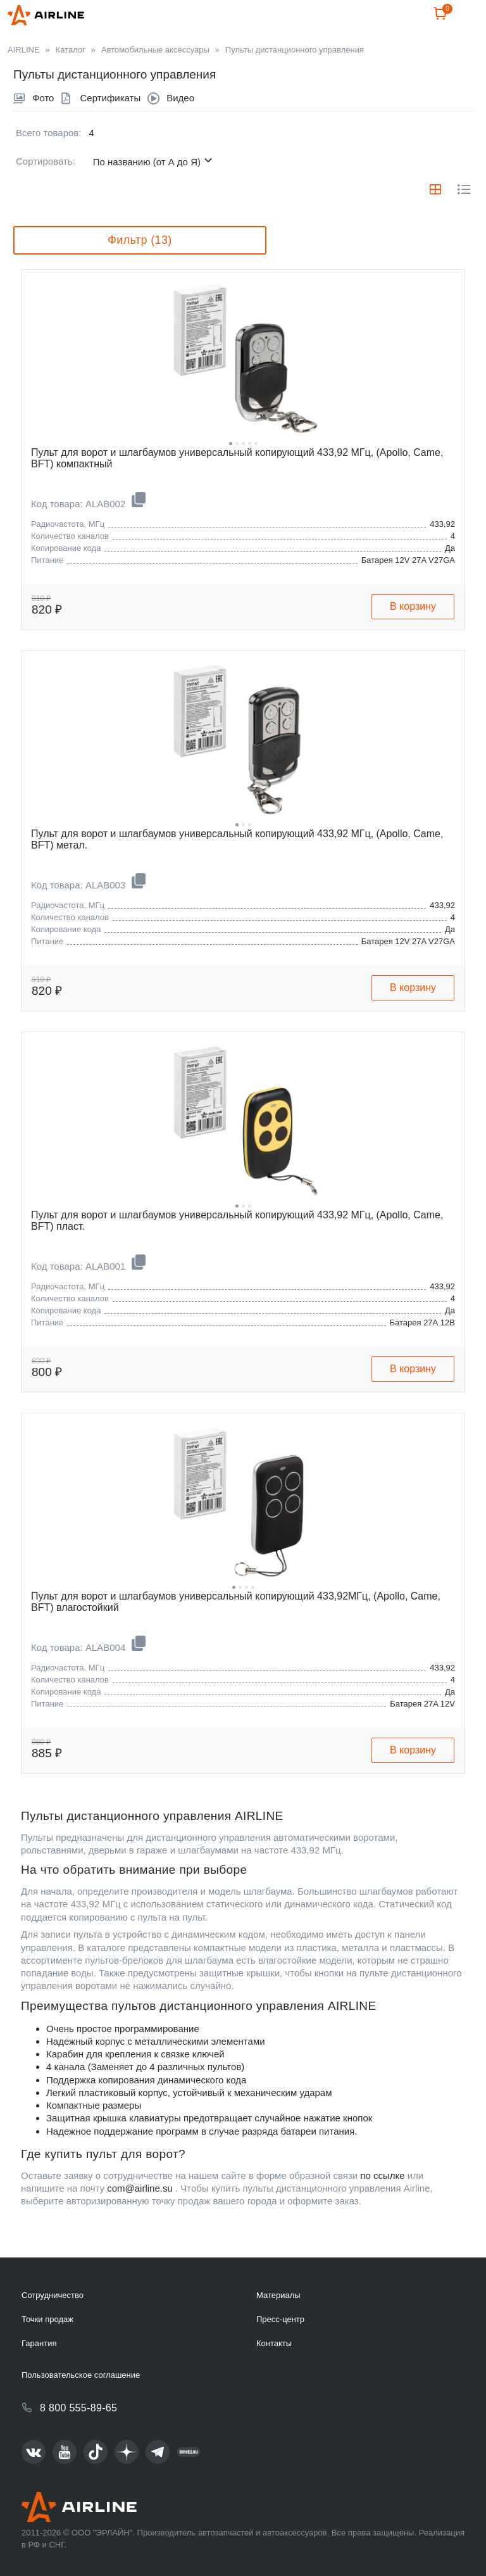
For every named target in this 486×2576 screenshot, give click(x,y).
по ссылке (382, 2205)
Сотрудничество (53, 2295)
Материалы (278, 2295)
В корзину (413, 636)
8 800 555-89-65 (78, 2407)
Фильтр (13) (139, 270)
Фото (43, 128)
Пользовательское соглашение (81, 2375)
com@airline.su (140, 2218)
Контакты (274, 2343)
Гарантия (39, 2343)
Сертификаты (110, 128)
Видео (180, 128)
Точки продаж (47, 2319)
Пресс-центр (280, 2319)
